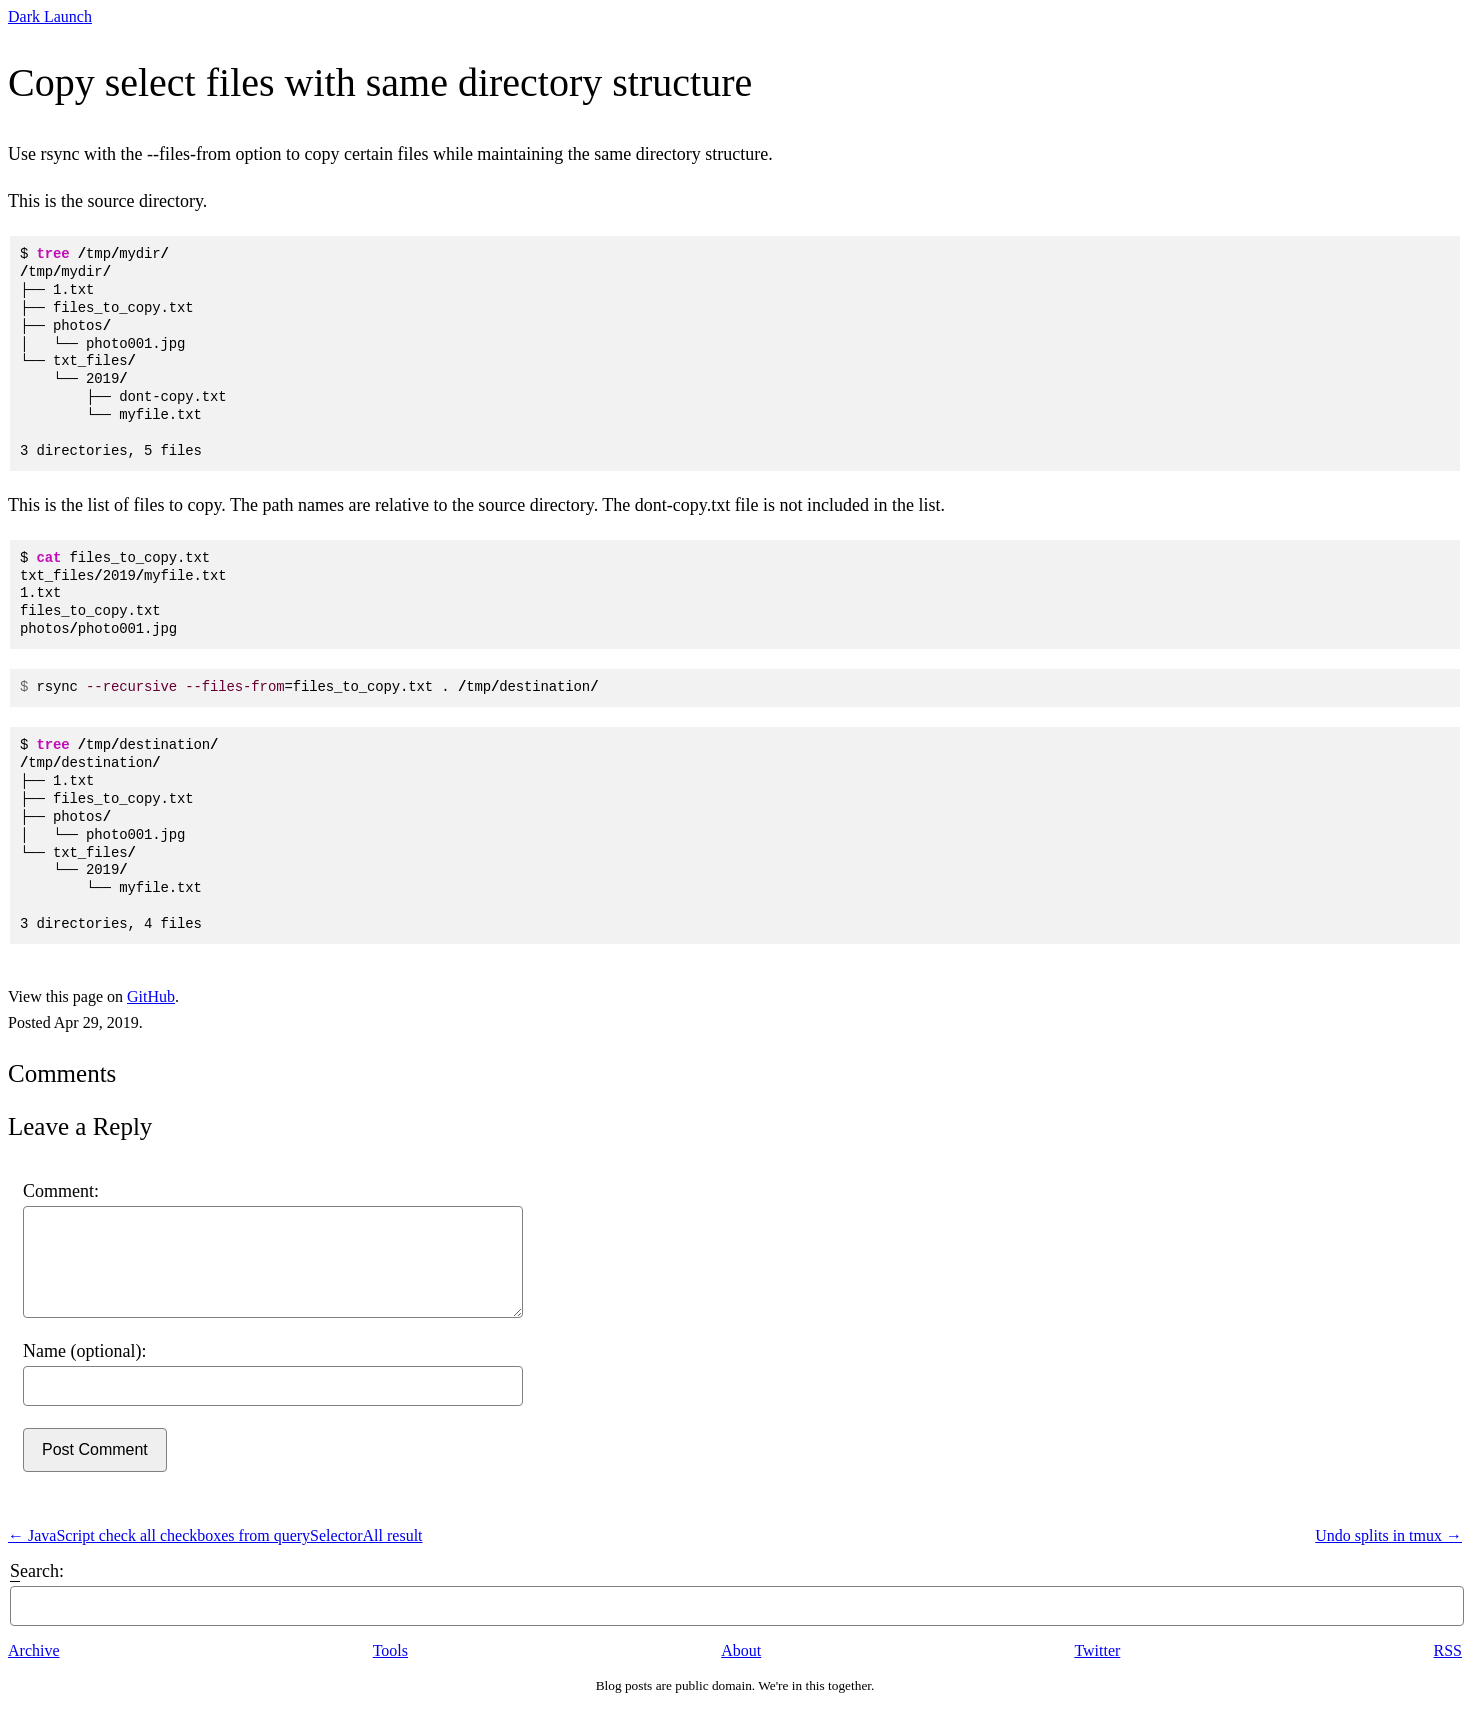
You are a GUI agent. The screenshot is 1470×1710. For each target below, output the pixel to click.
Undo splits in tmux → (1388, 1535)
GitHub (151, 996)
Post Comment (95, 1449)
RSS (1448, 1650)
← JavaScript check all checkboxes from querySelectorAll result (215, 1535)
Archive (34, 1650)
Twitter (1097, 1650)
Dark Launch (50, 16)
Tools (390, 1650)
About (741, 1650)
